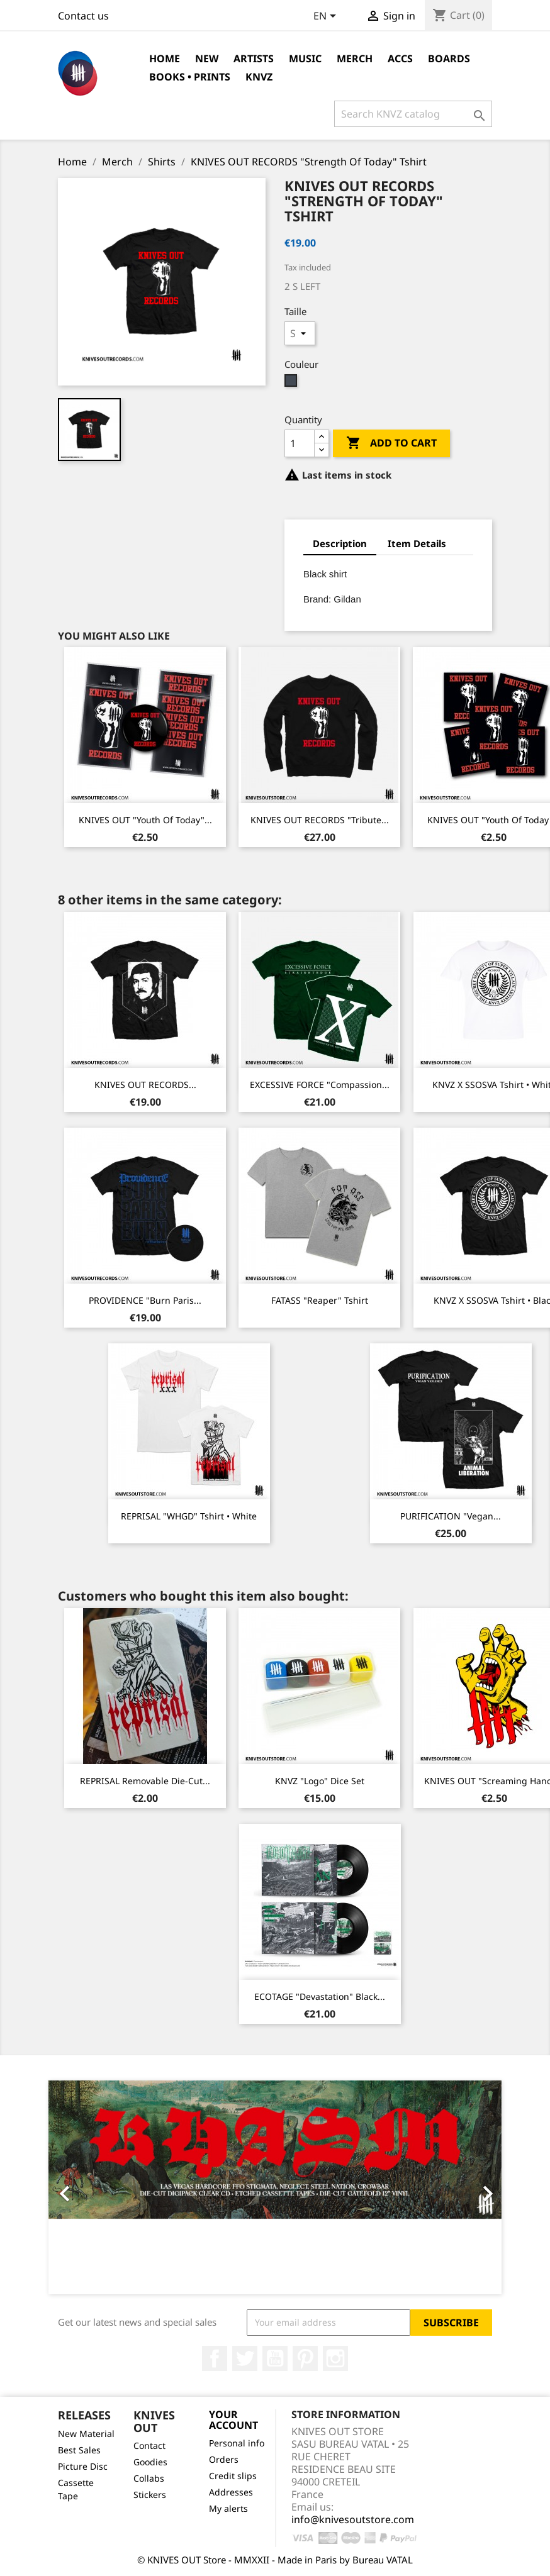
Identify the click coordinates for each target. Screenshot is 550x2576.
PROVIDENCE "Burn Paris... (145, 1300)
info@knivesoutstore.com (352, 2519)
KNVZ (258, 77)
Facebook (214, 2358)
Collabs (148, 2478)
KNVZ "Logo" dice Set (319, 1781)
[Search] (413, 114)
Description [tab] (340, 543)
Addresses (231, 2492)
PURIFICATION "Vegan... (450, 1516)
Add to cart (391, 443)
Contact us (83, 16)
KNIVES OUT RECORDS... (145, 1085)
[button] (82, 2187)
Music (305, 58)
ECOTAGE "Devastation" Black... (319, 1996)
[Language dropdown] (326, 17)
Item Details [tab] (417, 543)
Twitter (244, 2358)
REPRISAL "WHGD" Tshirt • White (189, 1516)
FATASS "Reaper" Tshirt (319, 1300)
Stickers (149, 2495)
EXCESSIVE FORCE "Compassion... (320, 1085)
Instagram (335, 2358)
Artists (253, 58)
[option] (275, 2187)
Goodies (150, 2462)
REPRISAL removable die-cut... (145, 1781)
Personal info (236, 2443)
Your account (233, 2420)
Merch (355, 58)
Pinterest (305, 2358)
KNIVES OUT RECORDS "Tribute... (319, 820)
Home (164, 58)
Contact (149, 2445)
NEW (206, 58)
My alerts (228, 2508)
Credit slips (233, 2476)
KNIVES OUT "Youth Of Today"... (145, 820)
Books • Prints (189, 77)
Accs (400, 58)
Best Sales (79, 2450)
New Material (86, 2434)
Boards (449, 58)
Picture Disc (83, 2466)
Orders (224, 2459)
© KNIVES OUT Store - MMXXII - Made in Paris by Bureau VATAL (275, 2559)
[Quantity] (299, 443)
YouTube (275, 2358)
